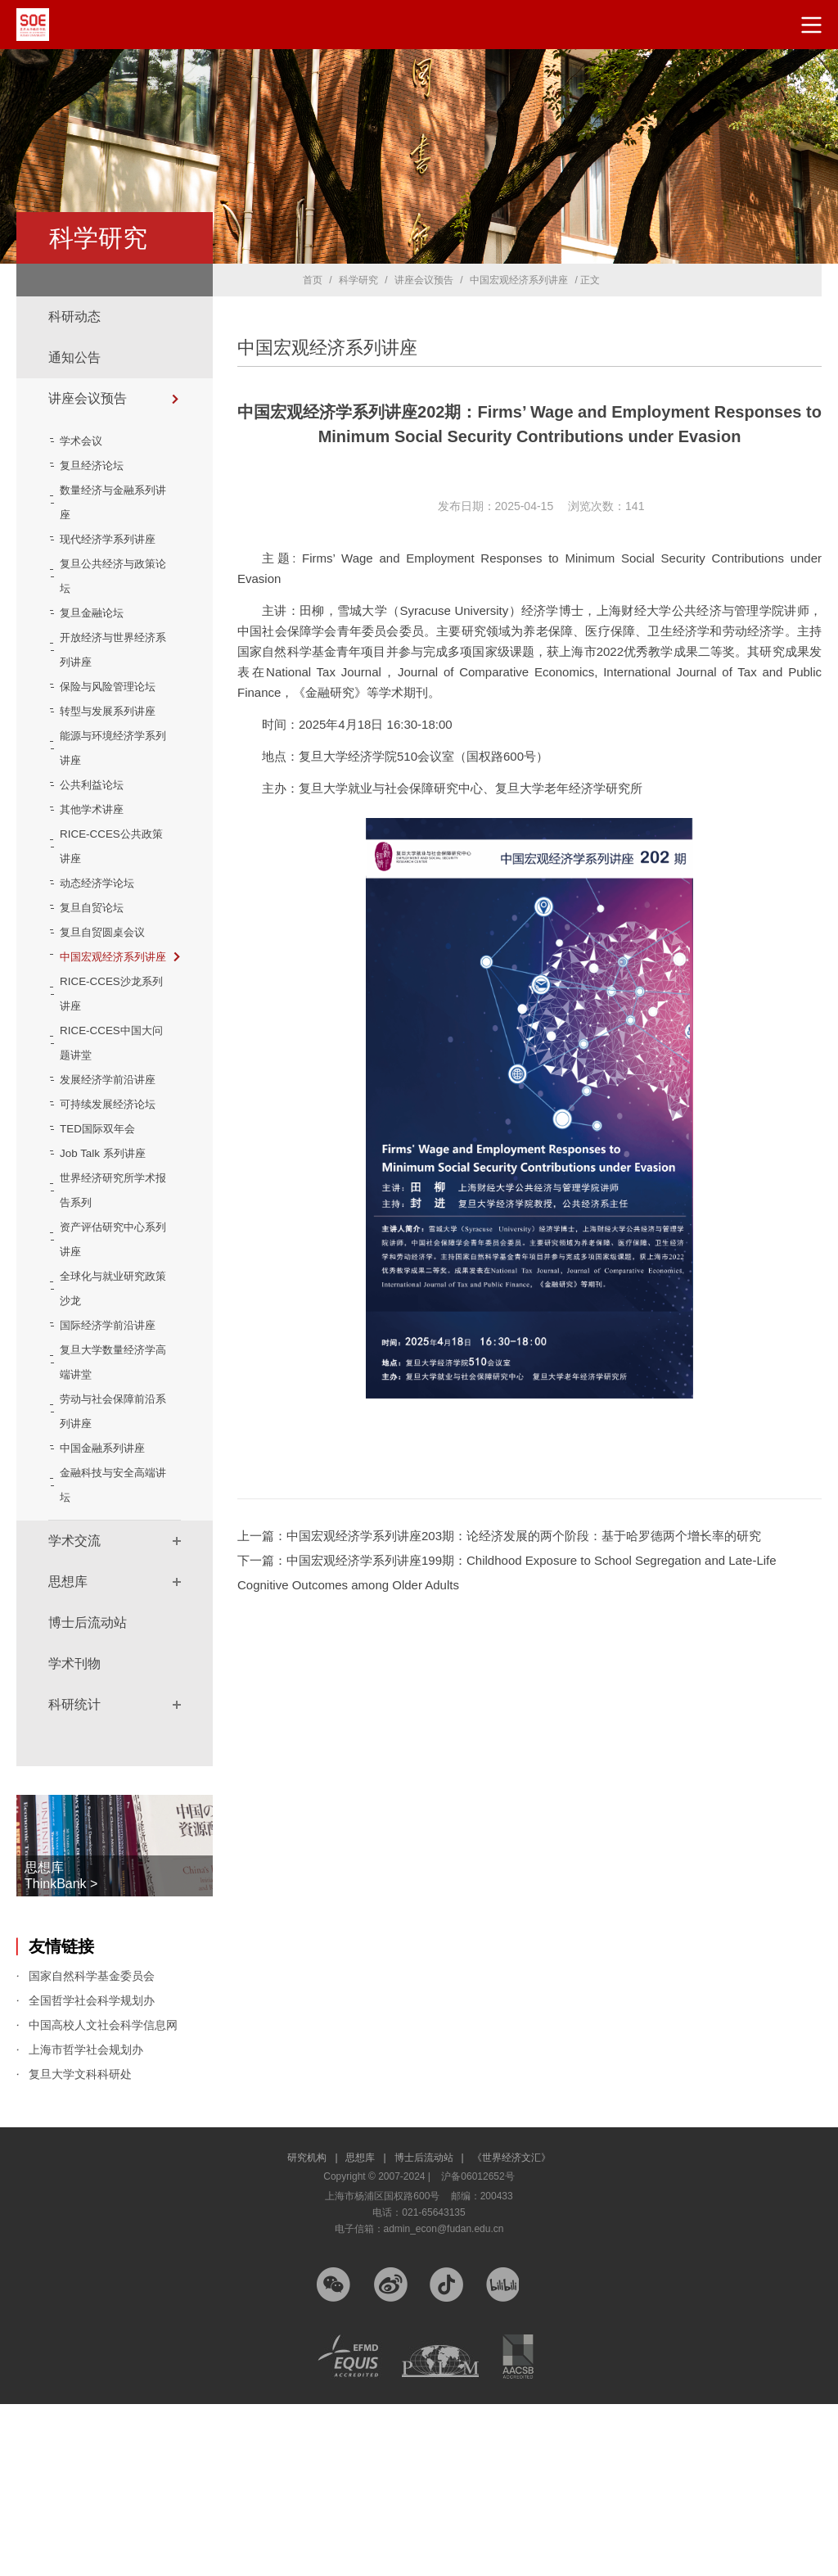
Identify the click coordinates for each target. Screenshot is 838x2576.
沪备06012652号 (477, 2348)
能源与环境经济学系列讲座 (110, 822)
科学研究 (358, 280)
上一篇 (499, 1536)
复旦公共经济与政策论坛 (110, 601)
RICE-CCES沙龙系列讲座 (113, 1092)
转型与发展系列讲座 (110, 773)
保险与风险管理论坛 (110, 724)
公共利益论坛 (99, 858)
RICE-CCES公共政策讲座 (113, 920)
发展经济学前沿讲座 (110, 1190)
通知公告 (74, 357)
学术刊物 (74, 1835)
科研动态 (74, 316)
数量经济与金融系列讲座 (110, 503)
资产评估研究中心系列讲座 (110, 1387)
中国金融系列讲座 (110, 1620)
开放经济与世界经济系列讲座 (110, 675)
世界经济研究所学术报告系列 (110, 1338)
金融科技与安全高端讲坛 (110, 1657)
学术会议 (87, 441)
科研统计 (74, 1876)
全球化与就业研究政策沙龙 (110, 1436)
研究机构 (312, 2329)
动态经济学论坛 (105, 957)
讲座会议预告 (87, 398)
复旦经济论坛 (99, 465)
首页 (312, 280)
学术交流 (74, 1713)
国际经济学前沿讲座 (110, 1485)
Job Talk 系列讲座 (110, 1301)
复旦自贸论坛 (99, 981)
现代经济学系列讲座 (110, 552)
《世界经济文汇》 (511, 2329)
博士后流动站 (87, 1794)
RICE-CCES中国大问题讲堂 (113, 1141)
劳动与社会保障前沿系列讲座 (110, 1583)
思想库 (68, 1753)
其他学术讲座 (99, 883)
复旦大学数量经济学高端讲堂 (110, 1534)
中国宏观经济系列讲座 (123, 1043)
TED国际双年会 (105, 1276)
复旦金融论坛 (99, 637)
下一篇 (507, 1572)
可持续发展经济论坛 (110, 1240)
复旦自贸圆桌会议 (110, 1006)
